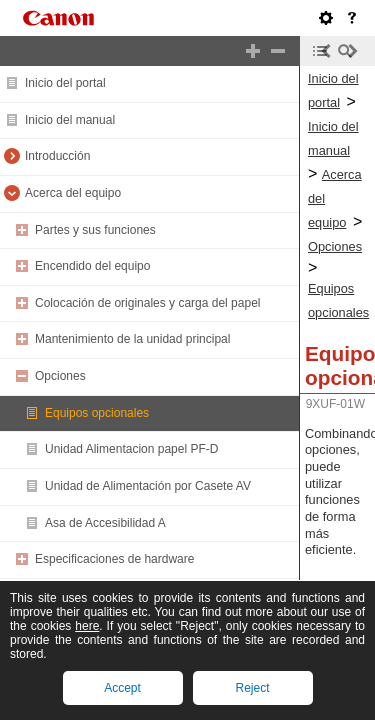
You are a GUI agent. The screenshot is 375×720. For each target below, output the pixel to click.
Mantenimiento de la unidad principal (132, 339)
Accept (122, 688)
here (87, 626)
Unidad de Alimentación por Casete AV (148, 486)
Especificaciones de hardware (114, 559)
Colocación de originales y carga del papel (147, 303)
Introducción (57, 156)
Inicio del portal (65, 83)
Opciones (60, 376)
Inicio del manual (70, 120)
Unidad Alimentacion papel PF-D (131, 449)
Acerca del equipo (73, 193)
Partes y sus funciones (95, 230)
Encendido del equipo (92, 266)
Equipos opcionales (97, 413)
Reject (252, 688)
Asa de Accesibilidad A (105, 523)
